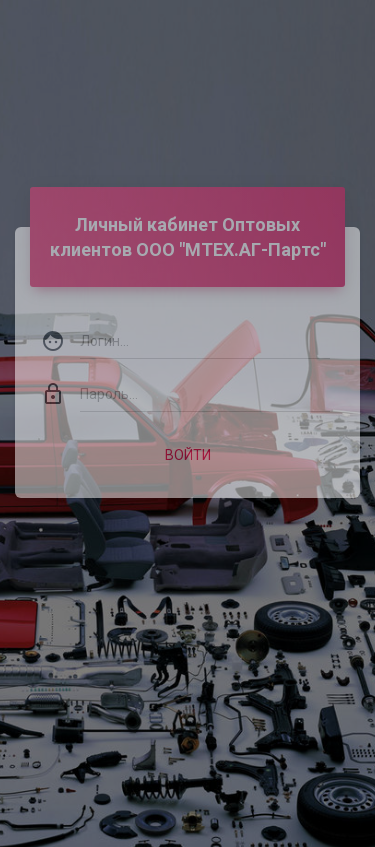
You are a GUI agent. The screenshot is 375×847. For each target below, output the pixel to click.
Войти (188, 445)
